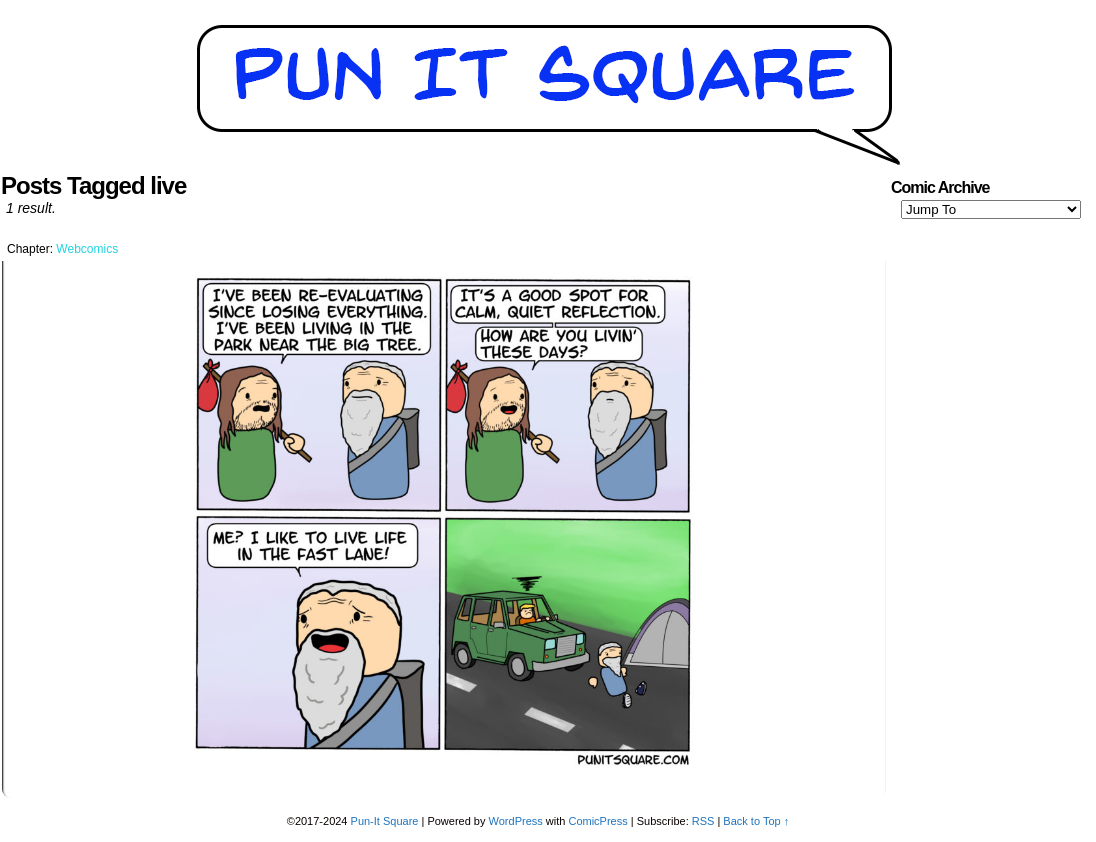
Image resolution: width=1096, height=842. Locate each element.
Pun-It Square (385, 821)
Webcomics (87, 249)
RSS (703, 821)
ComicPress (597, 821)
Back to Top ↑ (756, 821)
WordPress (516, 821)
